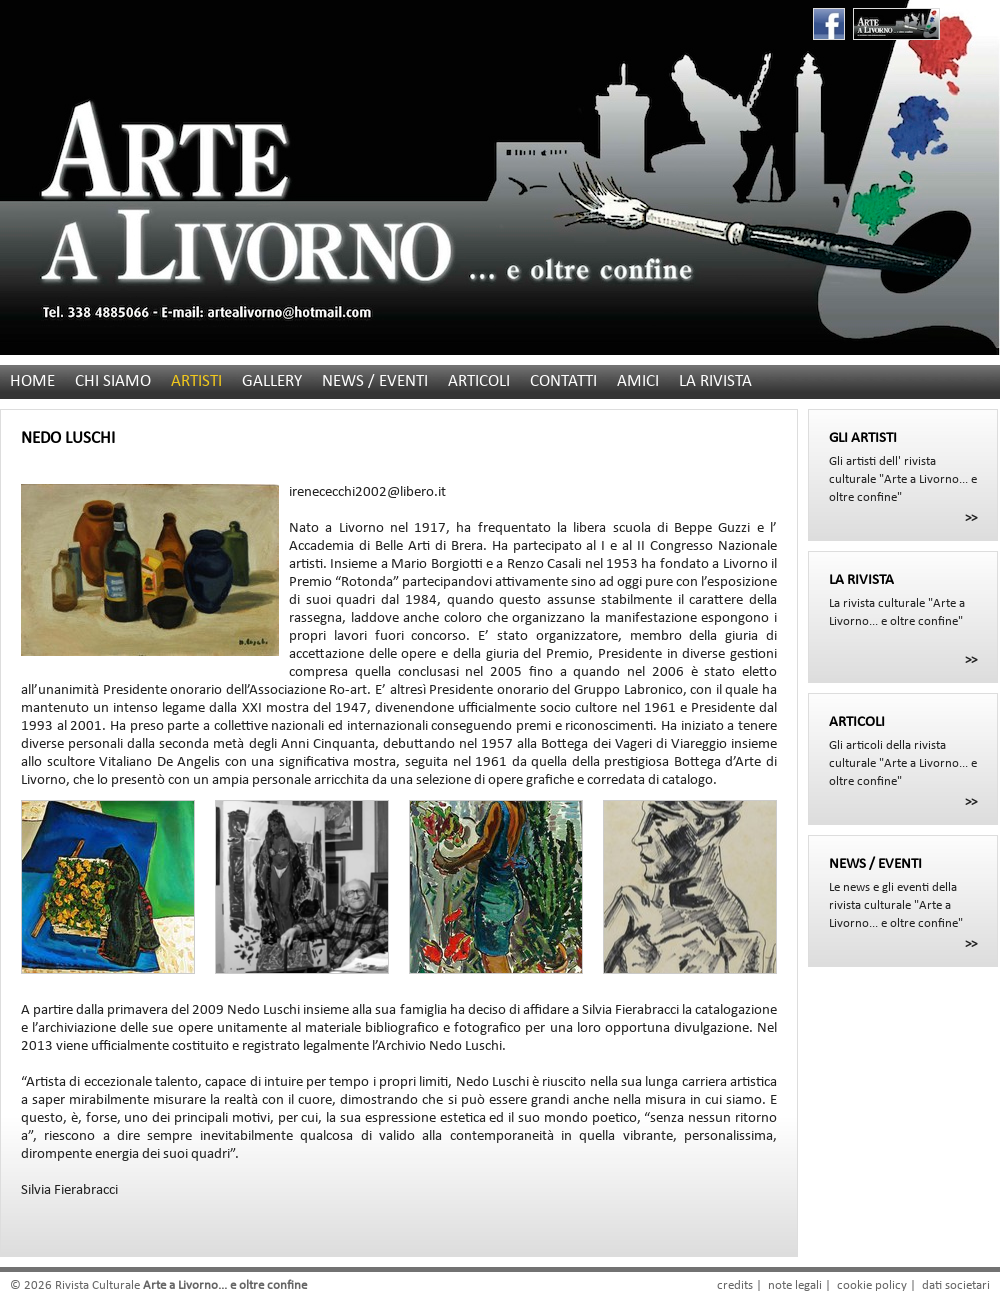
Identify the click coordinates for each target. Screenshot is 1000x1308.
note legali (795, 1285)
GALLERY (272, 381)
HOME (32, 381)
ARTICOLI (479, 381)
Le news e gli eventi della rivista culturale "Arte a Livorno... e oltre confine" (903, 893)
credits (735, 1285)
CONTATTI (563, 381)
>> (971, 518)
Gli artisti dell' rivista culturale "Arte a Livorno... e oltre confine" (903, 467)
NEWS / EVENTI (375, 381)
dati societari (956, 1285)
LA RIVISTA (715, 381)
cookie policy (872, 1285)
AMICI (638, 381)
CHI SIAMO (113, 381)
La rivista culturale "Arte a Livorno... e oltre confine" (903, 600)
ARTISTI (196, 381)
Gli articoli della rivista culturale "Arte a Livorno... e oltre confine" (903, 751)
